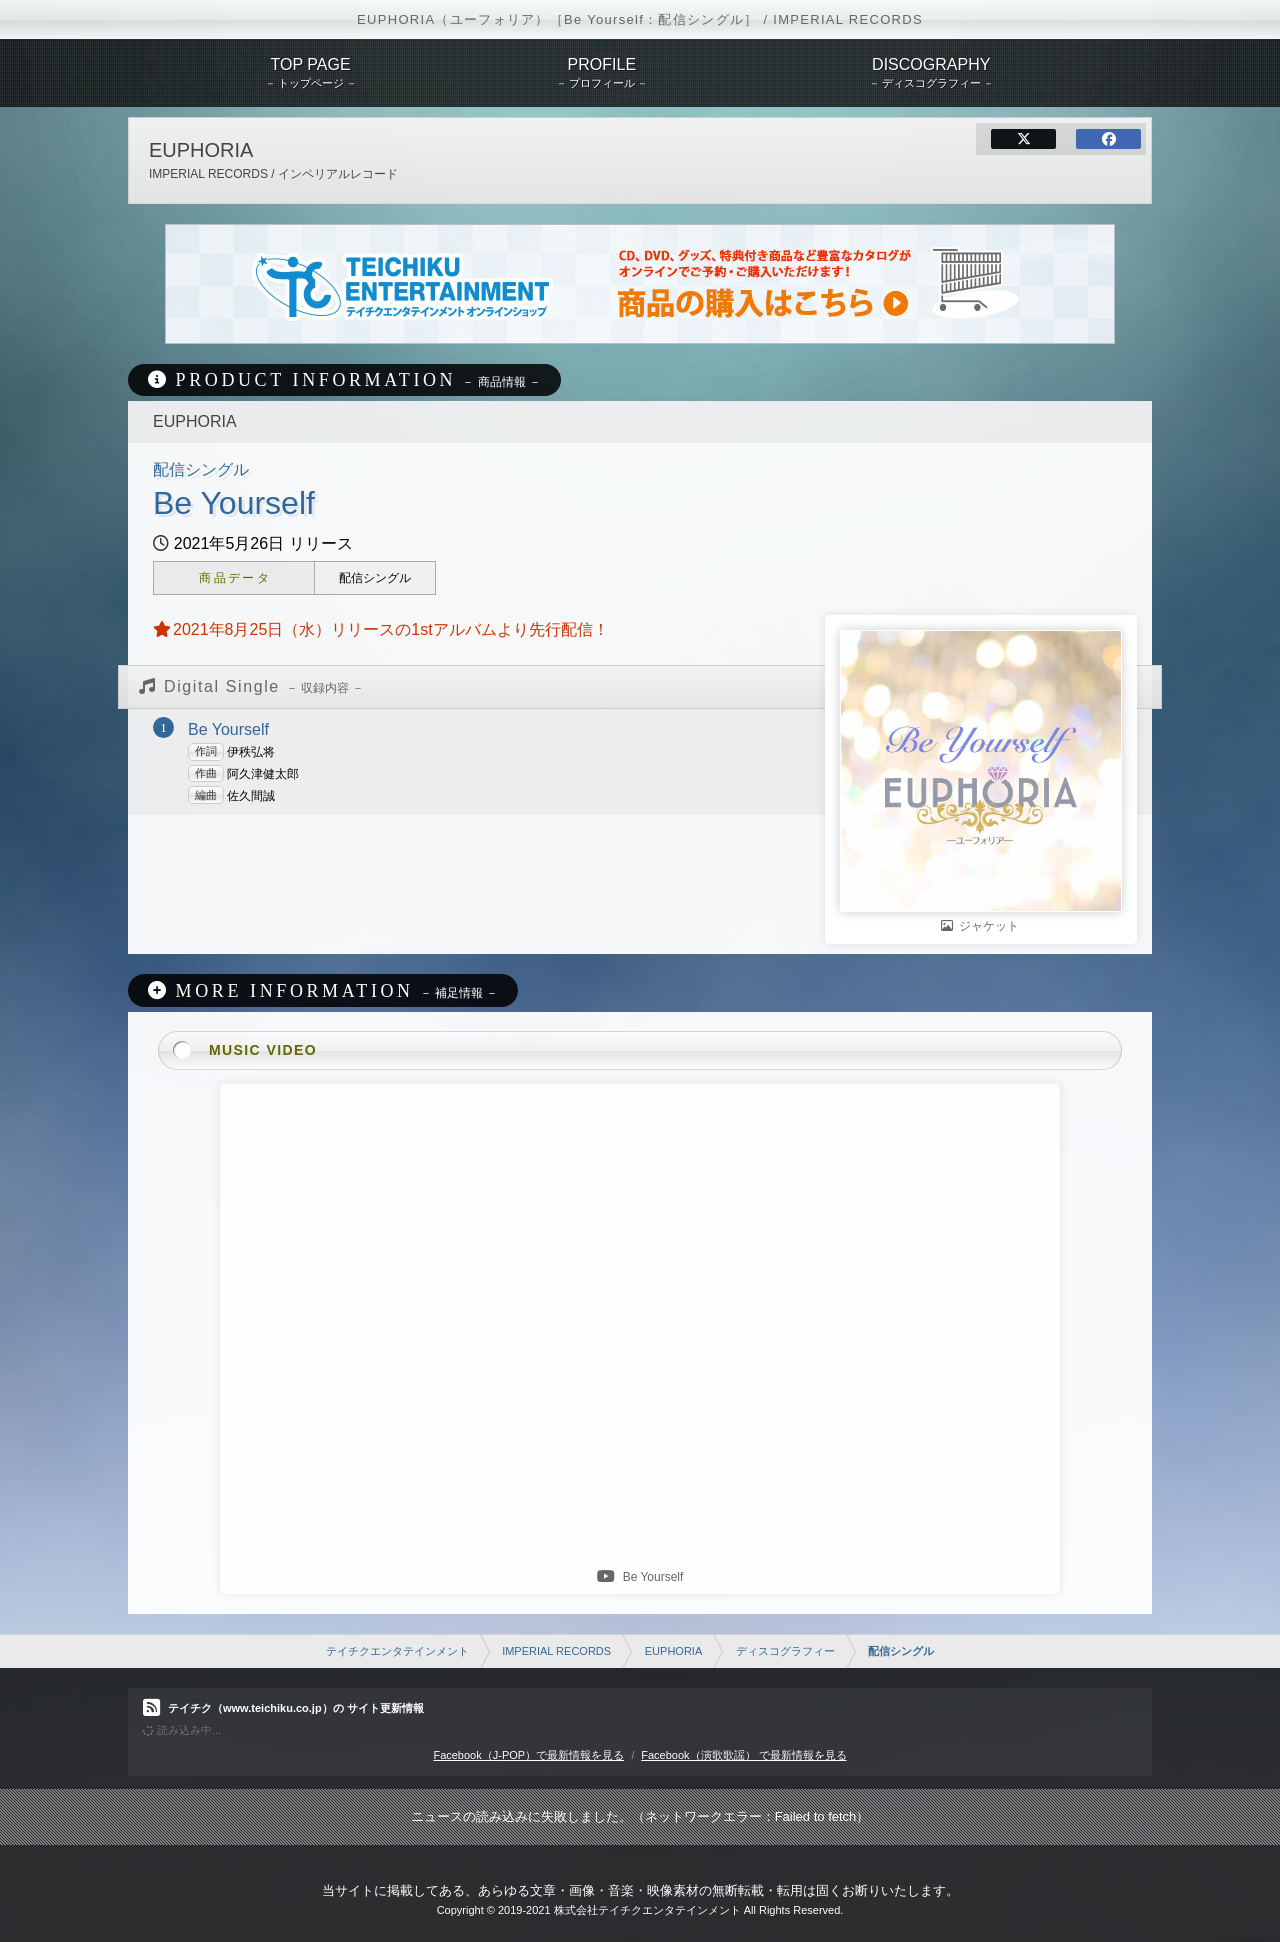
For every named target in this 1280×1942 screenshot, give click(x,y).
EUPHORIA (673, 1651)
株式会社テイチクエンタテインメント (647, 1910)
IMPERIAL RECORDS (556, 1651)
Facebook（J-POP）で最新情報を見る (528, 1755)
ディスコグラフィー (785, 1651)
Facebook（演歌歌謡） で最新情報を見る (743, 1755)
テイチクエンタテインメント (397, 1651)
